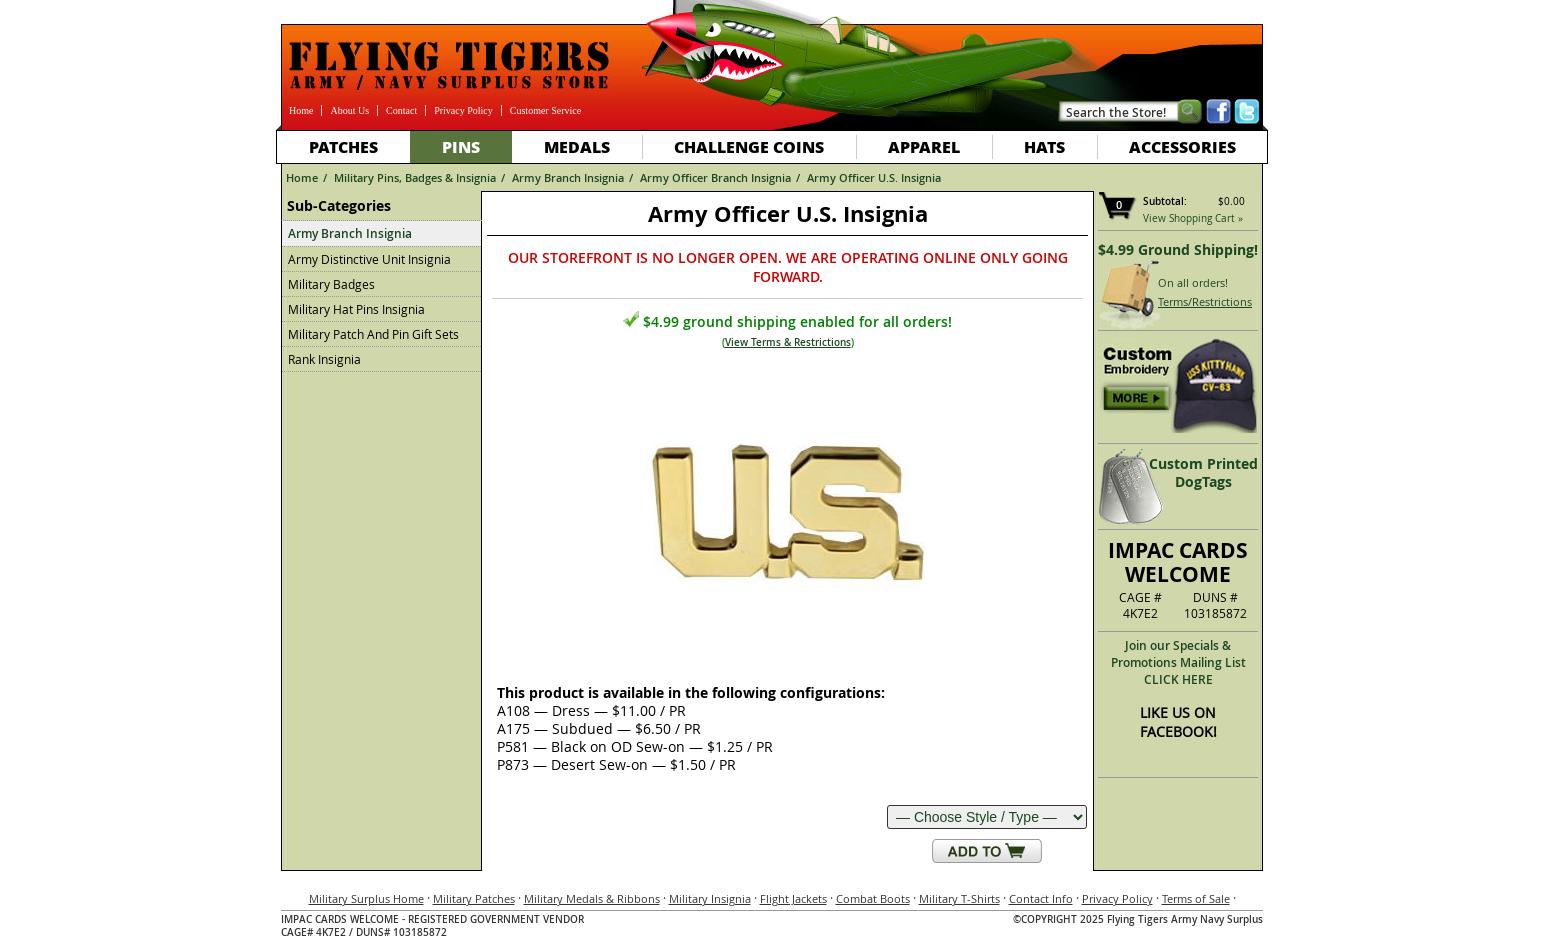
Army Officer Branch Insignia (715, 177)
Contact (401, 110)
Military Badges (331, 284)
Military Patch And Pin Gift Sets (373, 334)
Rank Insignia (324, 359)
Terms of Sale (1196, 898)
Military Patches (474, 898)
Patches (343, 146)
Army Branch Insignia (568, 177)
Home (301, 110)
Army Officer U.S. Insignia (874, 177)
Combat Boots (873, 898)
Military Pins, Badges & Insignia (415, 177)
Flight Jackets (793, 898)
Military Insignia (710, 898)
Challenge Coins (749, 146)
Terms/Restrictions (1205, 301)
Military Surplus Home (366, 898)
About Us (349, 110)
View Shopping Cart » (1193, 218)
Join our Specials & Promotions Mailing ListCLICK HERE (1178, 662)
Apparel (924, 146)
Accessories (1182, 146)
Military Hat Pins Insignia (356, 309)
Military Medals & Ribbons (592, 898)
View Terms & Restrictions (788, 342)
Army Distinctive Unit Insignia (369, 259)
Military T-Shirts (959, 898)
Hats (1044, 146)
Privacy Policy (463, 110)
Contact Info (1041, 898)
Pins (461, 146)
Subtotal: (1165, 201)
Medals (577, 146)
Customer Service (545, 110)
